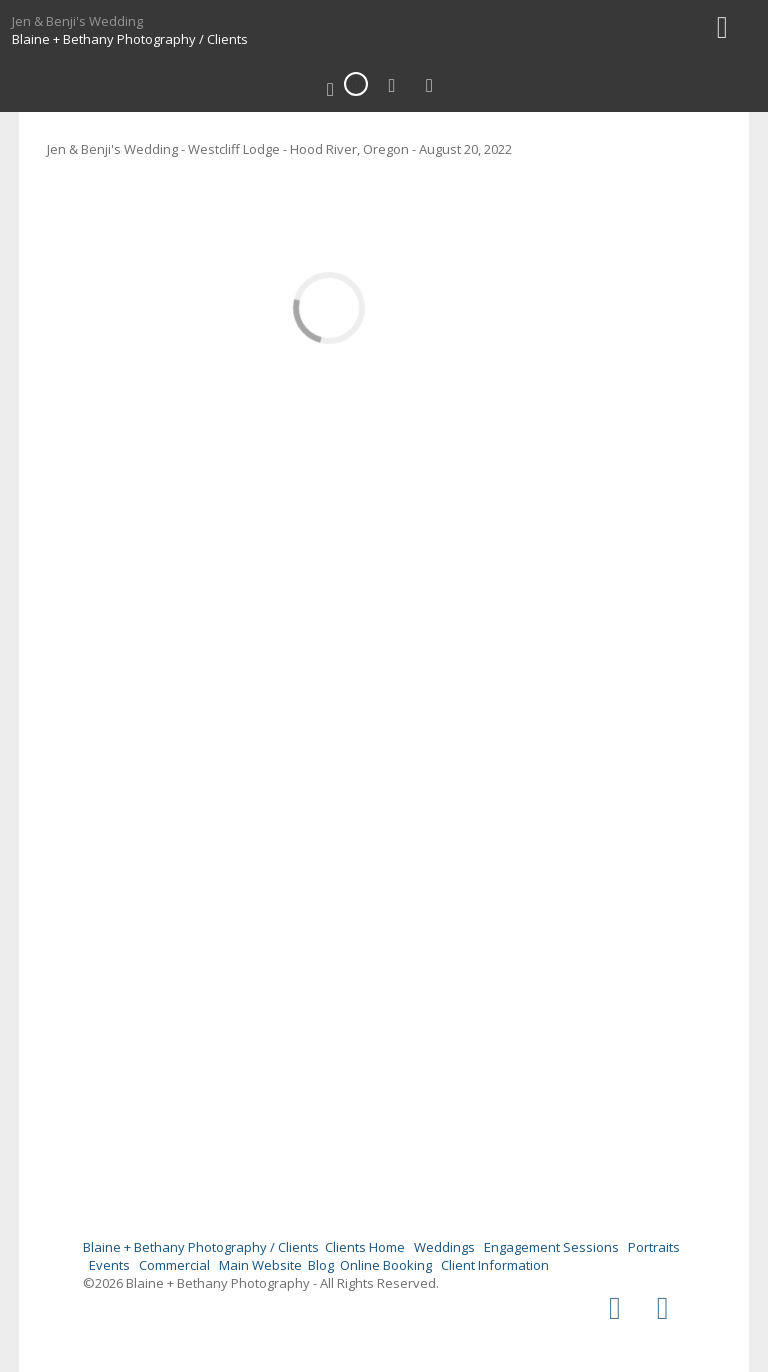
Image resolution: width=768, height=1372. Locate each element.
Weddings (444, 1247)
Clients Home (365, 1247)
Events (109, 1265)
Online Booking (386, 1265)
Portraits (654, 1247)
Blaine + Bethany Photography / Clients (130, 39)
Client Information (495, 1265)
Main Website (260, 1265)
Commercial (174, 1265)
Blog (321, 1265)
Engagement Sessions (551, 1247)
